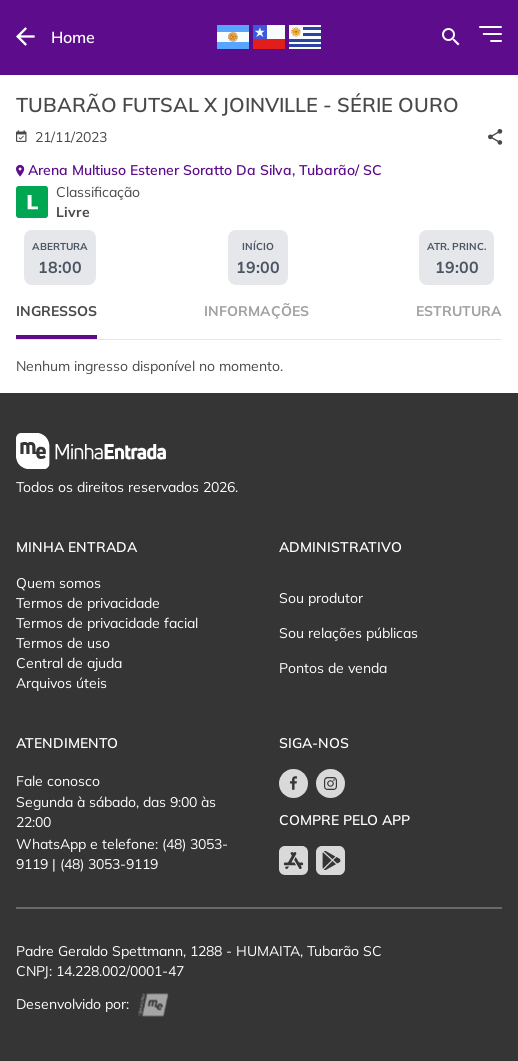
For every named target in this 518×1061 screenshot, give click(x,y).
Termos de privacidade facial (107, 623)
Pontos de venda (333, 668)
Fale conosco (58, 781)
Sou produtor (321, 598)
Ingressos (56, 311)
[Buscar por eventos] (450, 37)
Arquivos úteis (61, 683)
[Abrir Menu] (490, 34)
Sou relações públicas (348, 633)
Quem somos (58, 583)
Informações (256, 311)
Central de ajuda (69, 663)
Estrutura (459, 311)
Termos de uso (63, 643)
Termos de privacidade (88, 603)
